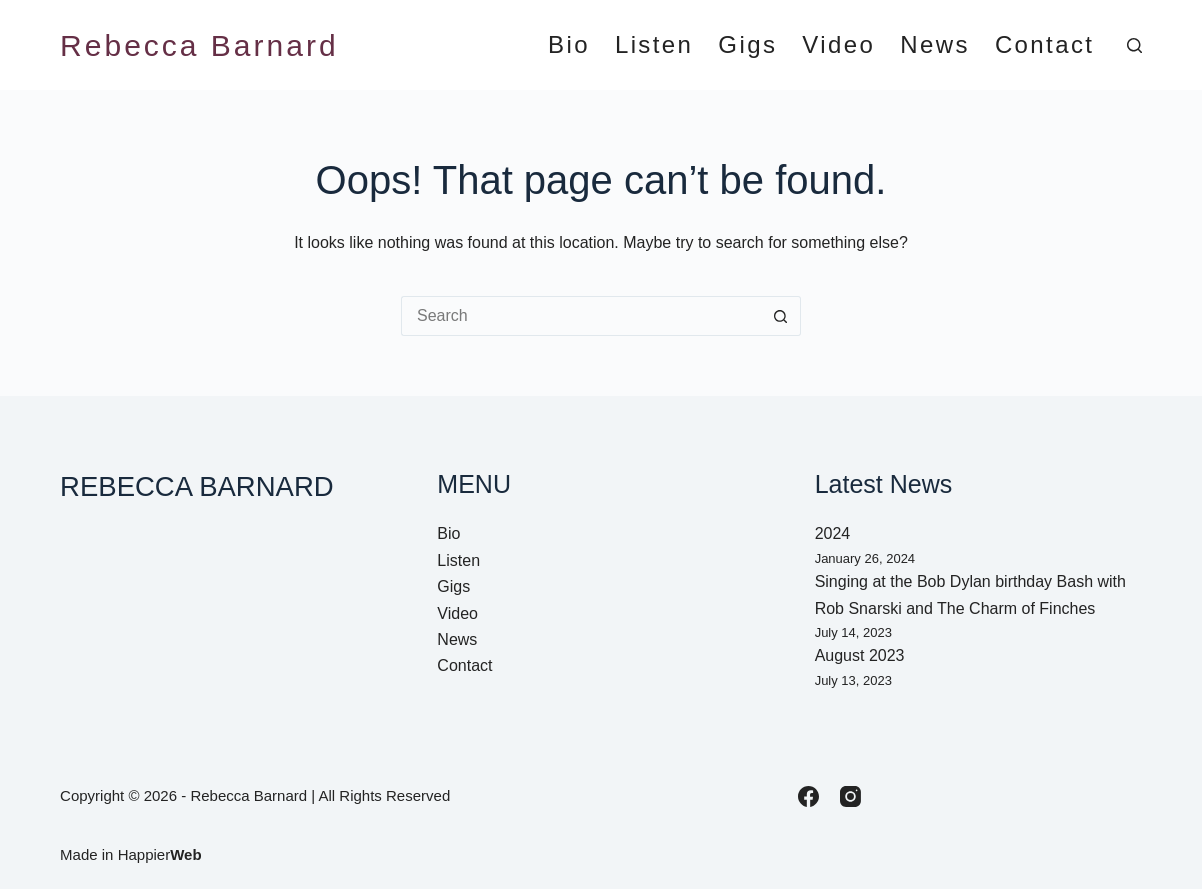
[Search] (1134, 45)
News (935, 45)
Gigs (747, 45)
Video (838, 45)
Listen (654, 45)
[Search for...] (581, 316)
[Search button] (781, 316)
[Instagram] (850, 796)
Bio (569, 45)
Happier (160, 854)
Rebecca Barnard (199, 45)
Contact (1045, 45)
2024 (833, 533)
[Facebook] (808, 796)
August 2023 (860, 655)
